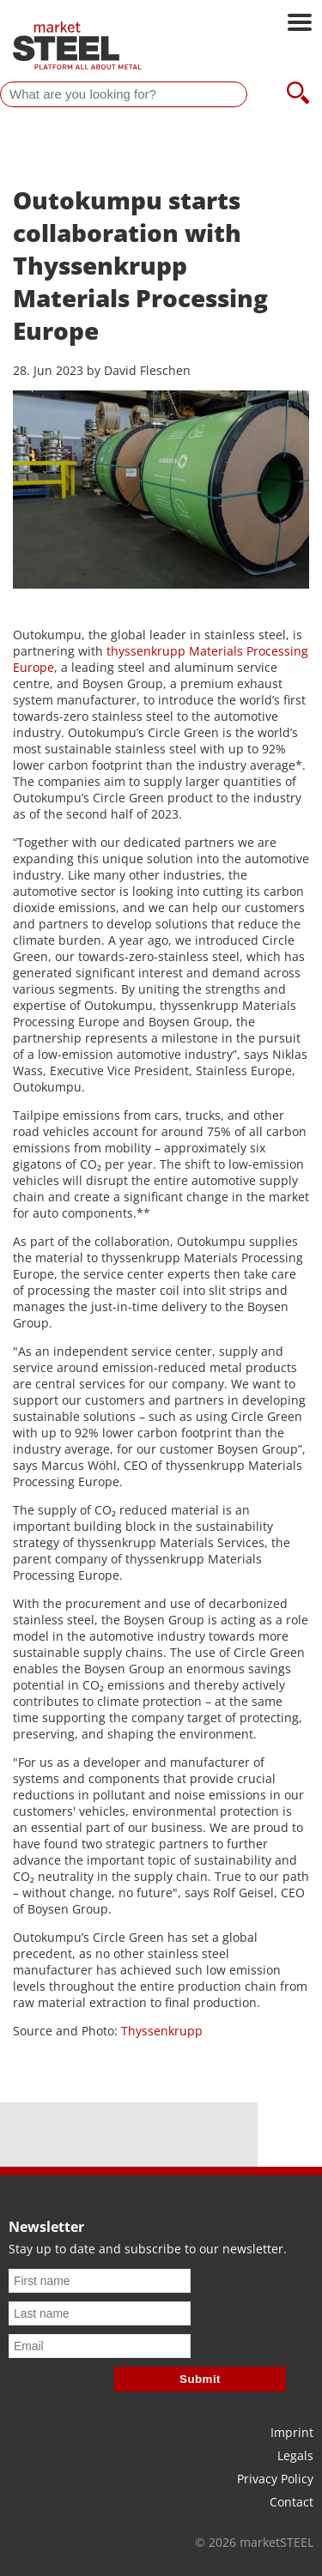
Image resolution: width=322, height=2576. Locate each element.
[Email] (100, 2346)
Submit (200, 2379)
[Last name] (100, 2313)
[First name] (100, 2281)
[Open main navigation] (299, 24)
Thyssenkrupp (162, 2031)
